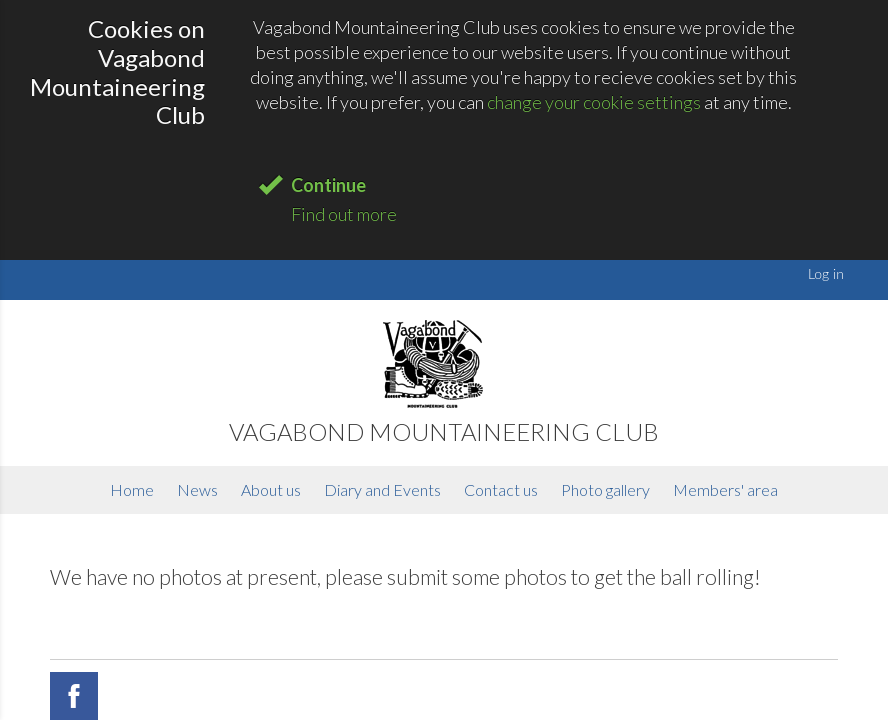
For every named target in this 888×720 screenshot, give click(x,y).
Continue (328, 185)
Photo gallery (605, 489)
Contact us (501, 489)
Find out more (344, 214)
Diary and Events (382, 489)
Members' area (725, 489)
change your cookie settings (594, 102)
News (197, 489)
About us (271, 489)
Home (132, 489)
